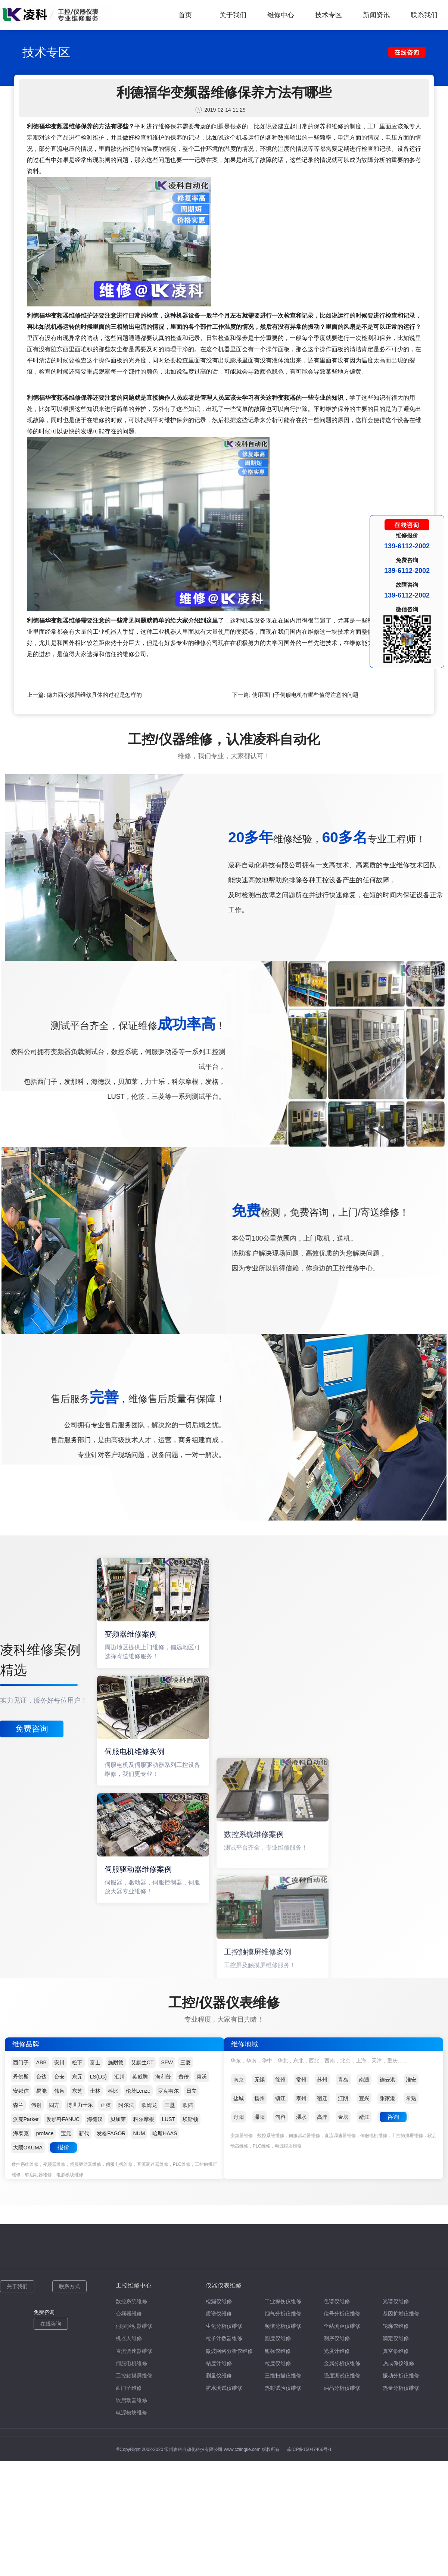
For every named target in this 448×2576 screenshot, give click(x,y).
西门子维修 (129, 2388)
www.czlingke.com (242, 2449)
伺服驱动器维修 (134, 2326)
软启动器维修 (131, 2400)
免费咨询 (31, 1728)
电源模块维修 (131, 2413)
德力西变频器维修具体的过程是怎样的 (94, 695)
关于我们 (233, 15)
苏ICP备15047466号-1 (309, 2449)
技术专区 (328, 15)
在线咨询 (50, 2324)
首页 (185, 15)
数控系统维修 (131, 2301)
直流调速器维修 (134, 2351)
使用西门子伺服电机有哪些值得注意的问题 (305, 695)
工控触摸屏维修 (134, 2376)
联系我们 (424, 15)
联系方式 (69, 2286)
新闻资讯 (376, 15)
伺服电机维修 (131, 2363)
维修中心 (280, 15)
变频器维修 (129, 2314)
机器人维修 (129, 2338)
